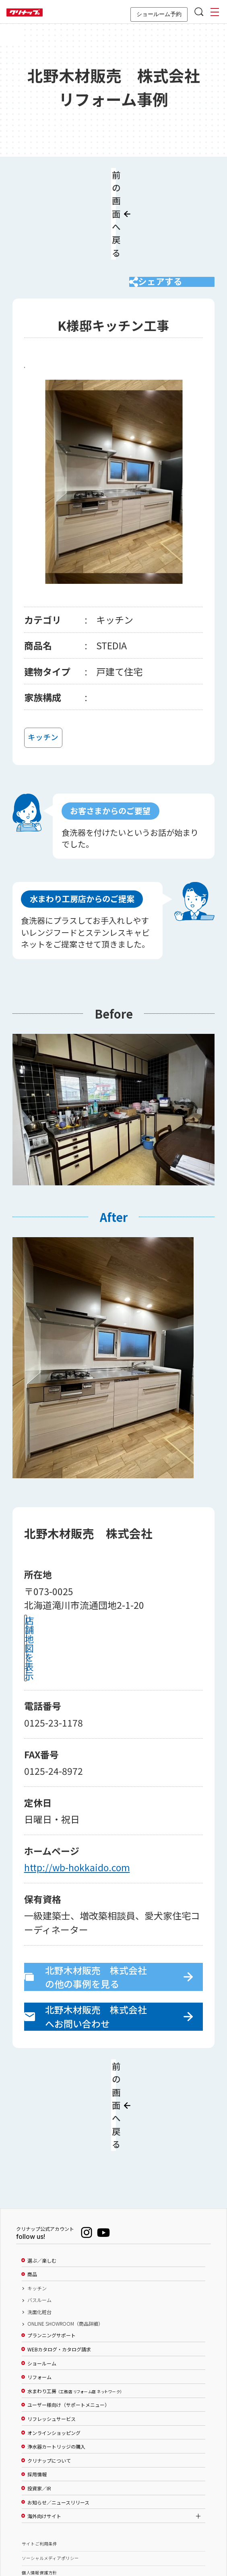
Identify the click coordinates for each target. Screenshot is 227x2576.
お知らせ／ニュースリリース (58, 2414)
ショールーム (41, 2275)
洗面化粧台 (39, 2224)
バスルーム (39, 2212)
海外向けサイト (44, 2428)
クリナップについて (49, 2372)
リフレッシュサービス (51, 2331)
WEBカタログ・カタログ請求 (59, 2261)
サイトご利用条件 (39, 2456)
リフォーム (39, 2289)
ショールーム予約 (159, 14)
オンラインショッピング (53, 2345)
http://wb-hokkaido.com (77, 1815)
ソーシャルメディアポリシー (50, 2470)
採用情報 (37, 2386)
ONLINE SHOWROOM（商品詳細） (65, 2235)
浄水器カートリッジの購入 (56, 2358)
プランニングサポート (51, 2248)
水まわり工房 (74, 2303)
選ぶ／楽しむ (41, 2172)
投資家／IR (39, 2400)
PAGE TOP (113, 2531)
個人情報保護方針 (39, 2485)
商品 (32, 2186)
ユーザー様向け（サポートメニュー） (68, 2317)
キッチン (37, 2200)
